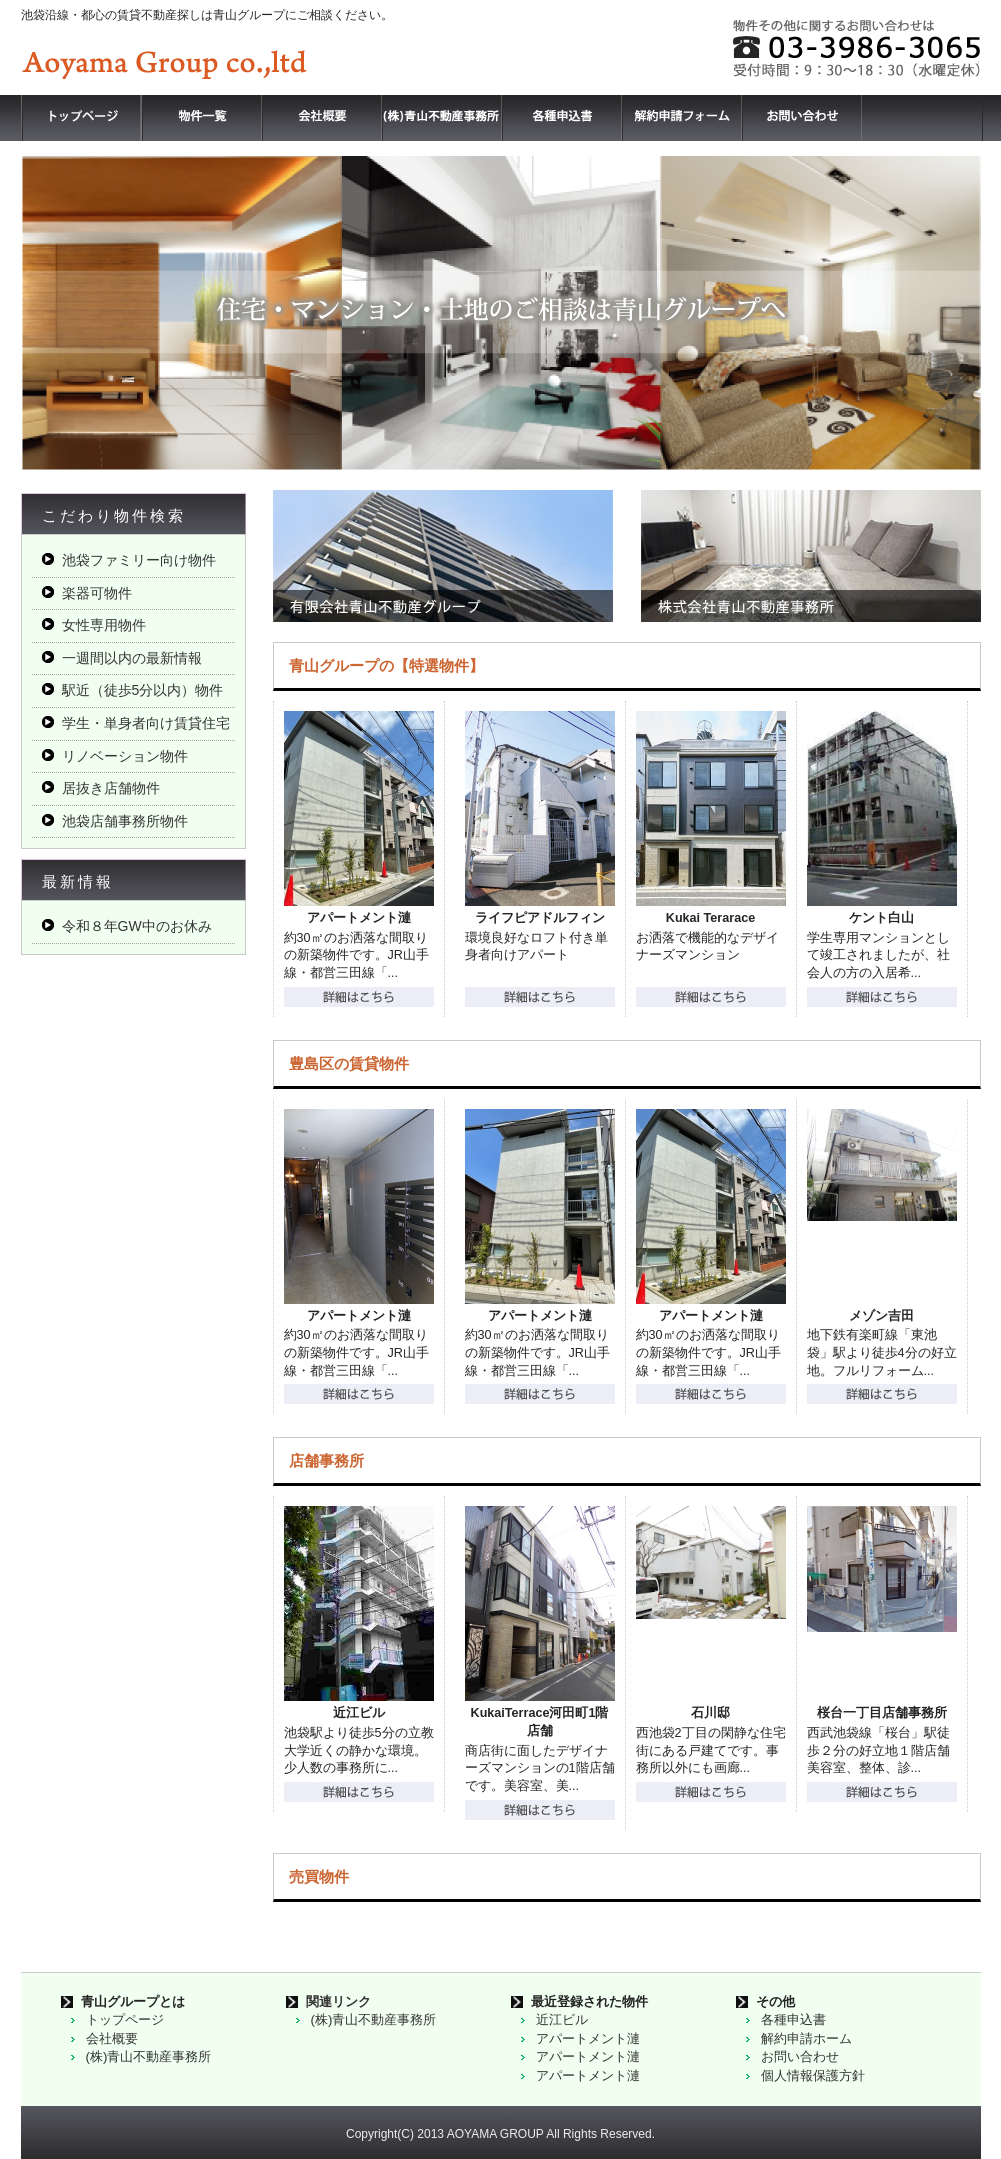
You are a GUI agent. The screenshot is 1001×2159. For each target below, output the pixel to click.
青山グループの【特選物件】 (386, 665)
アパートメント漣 (588, 2038)
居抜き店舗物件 (111, 788)
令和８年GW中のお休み (137, 926)
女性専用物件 (104, 625)
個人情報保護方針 (813, 2075)
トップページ (125, 2019)
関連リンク (338, 2001)
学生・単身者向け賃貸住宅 (146, 723)
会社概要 (112, 2038)
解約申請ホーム (806, 2038)
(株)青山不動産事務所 (149, 2056)
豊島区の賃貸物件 (349, 1063)
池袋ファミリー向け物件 (139, 560)
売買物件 (319, 1876)
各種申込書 (793, 2019)
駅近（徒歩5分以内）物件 (143, 690)
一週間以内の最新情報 (132, 658)
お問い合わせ (800, 2056)
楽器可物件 (97, 593)
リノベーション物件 (125, 756)
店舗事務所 (326, 1460)
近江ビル (562, 2019)
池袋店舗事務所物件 (125, 821)
